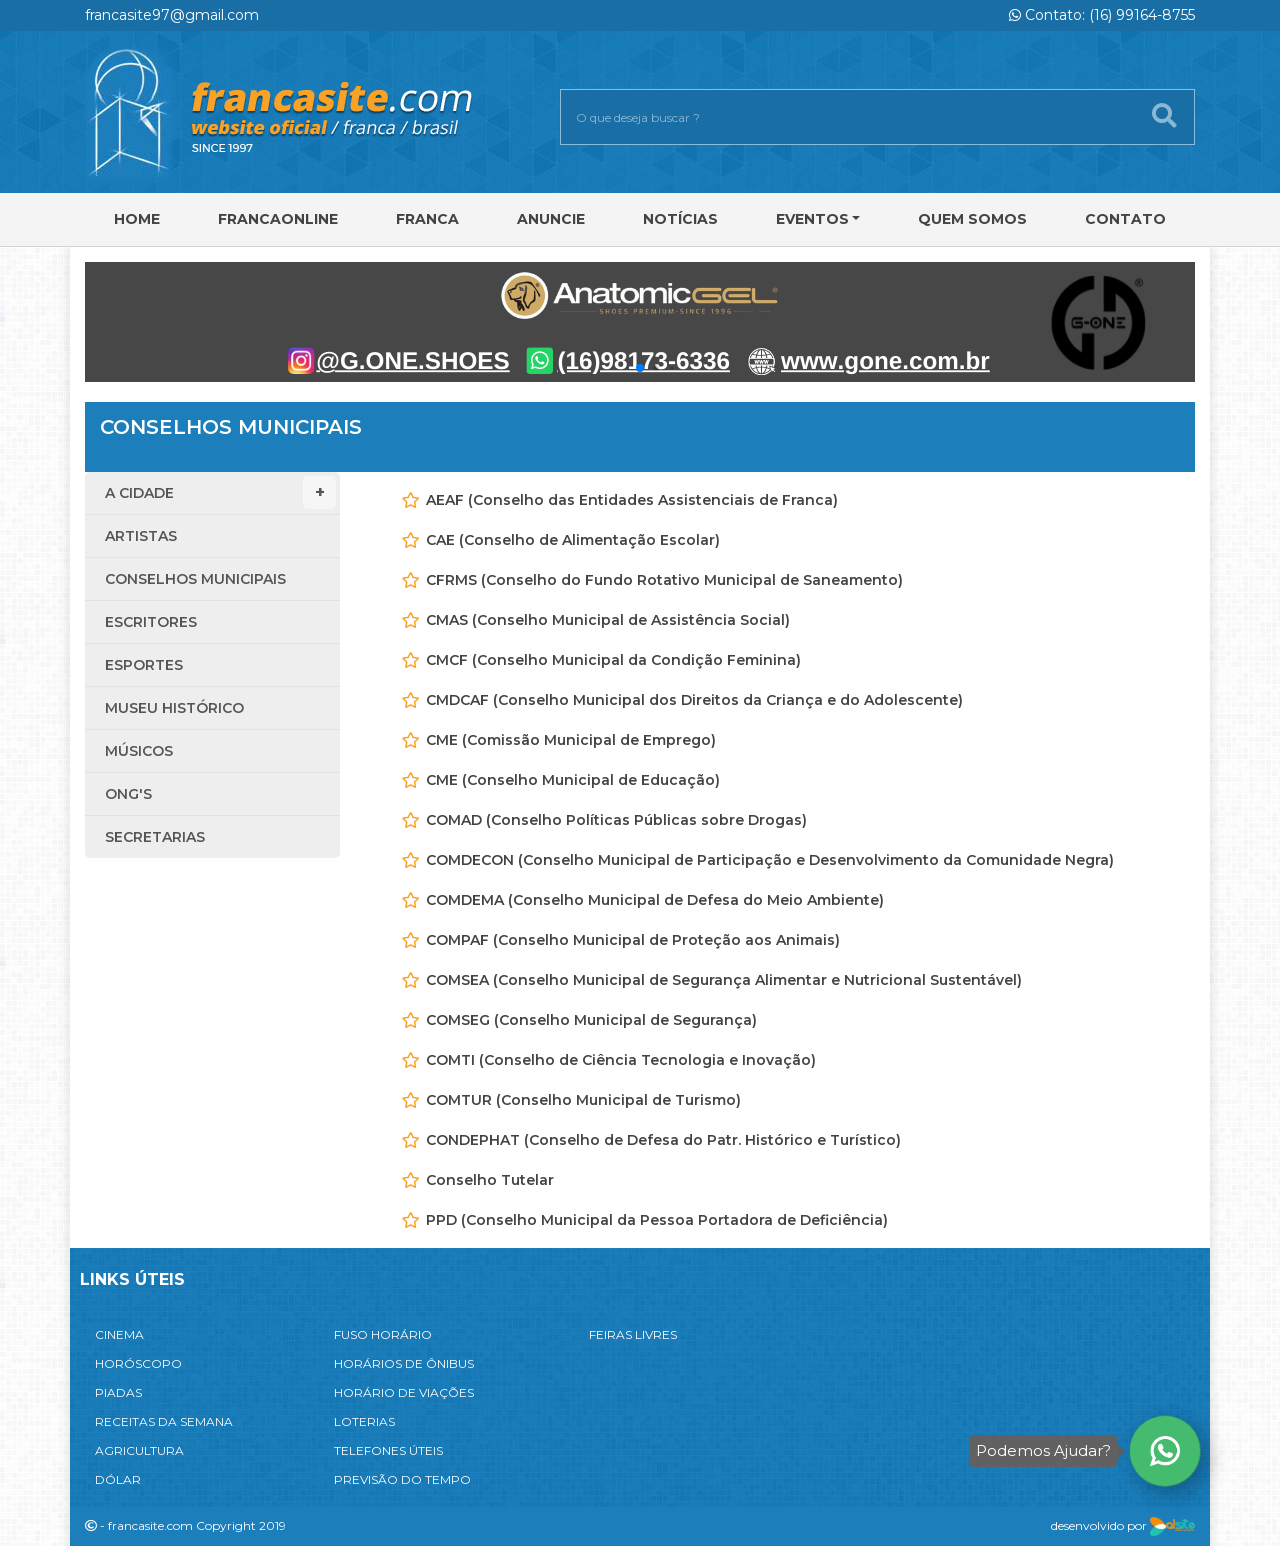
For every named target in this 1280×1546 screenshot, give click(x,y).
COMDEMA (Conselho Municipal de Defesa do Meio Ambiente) (655, 900)
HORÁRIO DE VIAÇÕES (404, 1392)
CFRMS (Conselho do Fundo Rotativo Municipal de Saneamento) (664, 580)
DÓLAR (118, 1479)
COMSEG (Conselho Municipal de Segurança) (591, 1020)
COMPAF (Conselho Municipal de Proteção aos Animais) (633, 940)
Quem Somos (972, 219)
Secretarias (155, 837)
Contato (1125, 219)
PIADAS (118, 1392)
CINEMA (119, 1334)
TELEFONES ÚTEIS (388, 1450)
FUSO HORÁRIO (383, 1334)
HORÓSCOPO (138, 1363)
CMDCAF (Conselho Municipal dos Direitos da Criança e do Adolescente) (694, 700)
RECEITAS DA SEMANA (164, 1421)
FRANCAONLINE (278, 219)
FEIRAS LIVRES (633, 1334)
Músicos (139, 751)
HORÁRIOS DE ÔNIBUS (404, 1363)
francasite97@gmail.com (172, 15)
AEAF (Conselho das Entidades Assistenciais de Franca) (632, 500)
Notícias (680, 219)
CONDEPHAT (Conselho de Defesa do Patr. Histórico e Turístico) (663, 1140)
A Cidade (220, 492)
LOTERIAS (364, 1421)
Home (137, 219)
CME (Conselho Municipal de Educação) (573, 780)
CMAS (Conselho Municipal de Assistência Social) (608, 620)
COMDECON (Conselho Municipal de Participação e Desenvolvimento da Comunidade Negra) (770, 860)
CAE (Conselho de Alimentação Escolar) (573, 540)
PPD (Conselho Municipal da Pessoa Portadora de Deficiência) (657, 1220)
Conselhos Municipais (195, 579)
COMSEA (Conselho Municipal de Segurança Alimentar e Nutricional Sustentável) (724, 980)
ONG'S (128, 794)
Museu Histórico (174, 708)
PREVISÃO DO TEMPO (402, 1479)
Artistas (141, 536)
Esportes (144, 665)
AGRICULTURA (139, 1450)
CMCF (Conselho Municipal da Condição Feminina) (613, 660)
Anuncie (551, 219)
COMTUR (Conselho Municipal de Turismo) (583, 1100)
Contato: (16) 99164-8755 (1102, 15)
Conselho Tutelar (490, 1180)
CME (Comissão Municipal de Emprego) (571, 740)
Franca (427, 219)
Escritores (151, 622)
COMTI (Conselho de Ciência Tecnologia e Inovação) (621, 1060)
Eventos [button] (812, 219)
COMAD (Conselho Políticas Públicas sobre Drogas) (616, 820)
